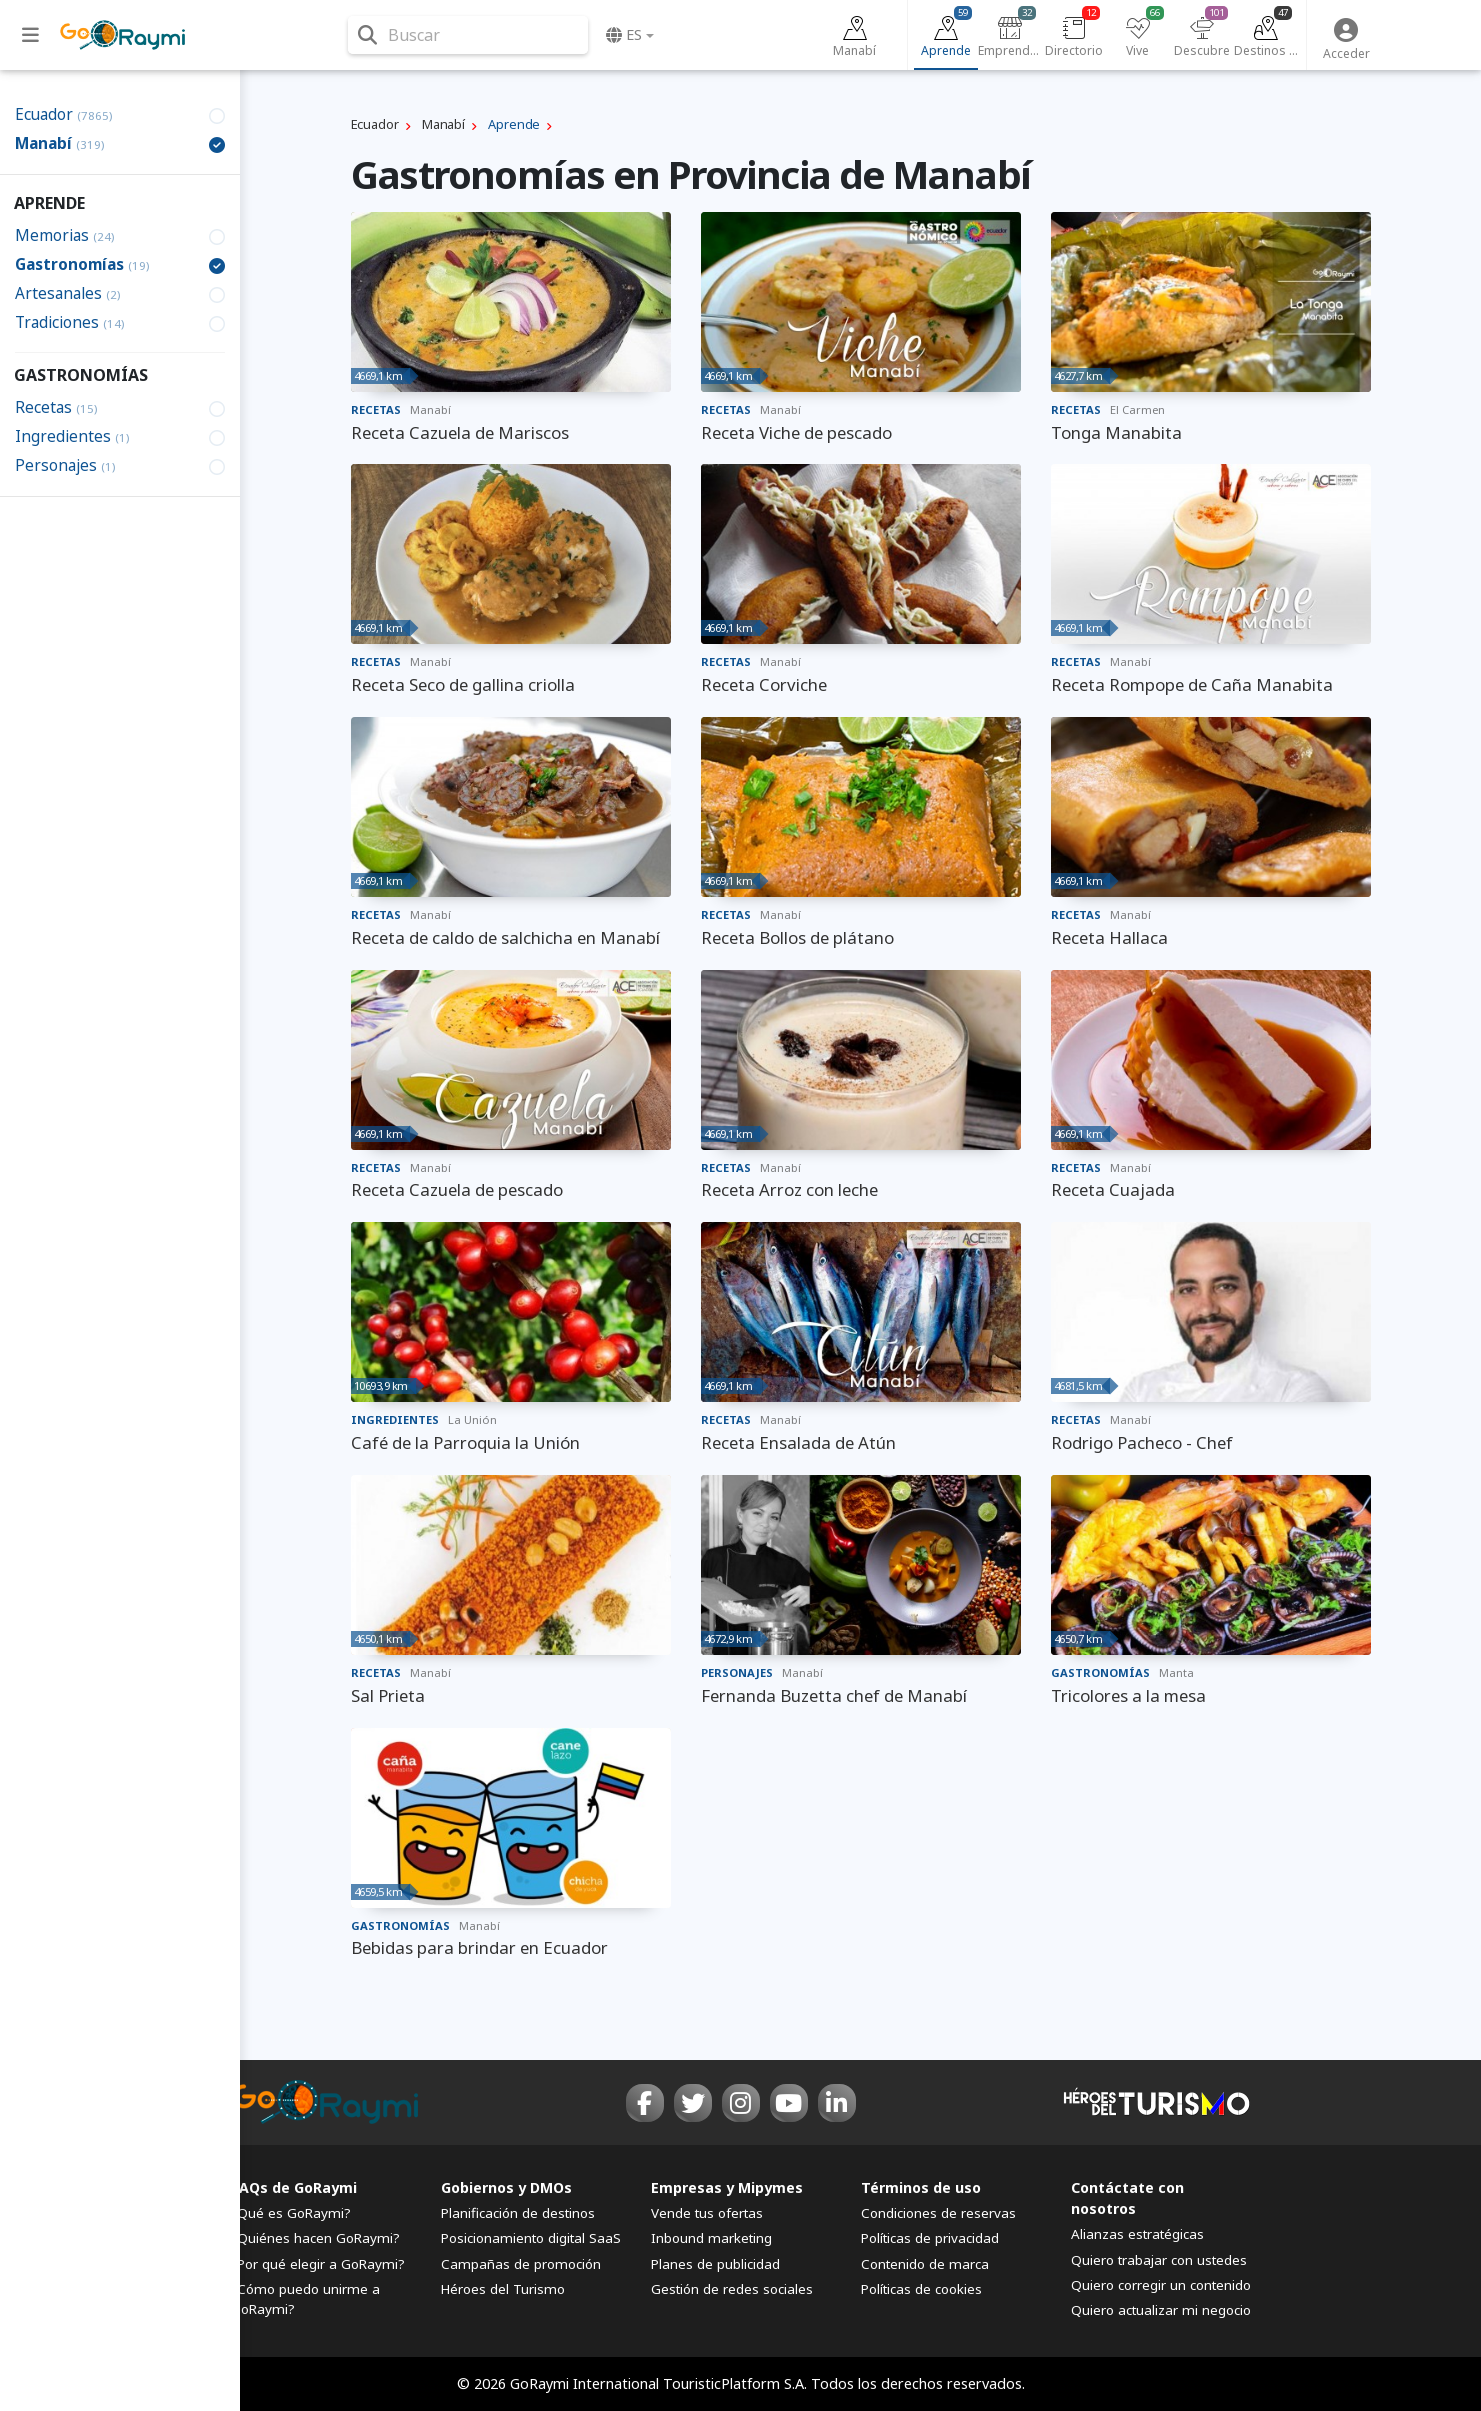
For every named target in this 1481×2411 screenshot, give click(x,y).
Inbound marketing (711, 2238)
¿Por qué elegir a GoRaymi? (318, 2264)
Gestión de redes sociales (732, 2289)
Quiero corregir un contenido (1161, 2285)
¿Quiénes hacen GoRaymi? (315, 2238)
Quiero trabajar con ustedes (1159, 2260)
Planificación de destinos (518, 2213)
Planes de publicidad (715, 2264)
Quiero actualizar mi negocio (1161, 2310)
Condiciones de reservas (938, 2213)
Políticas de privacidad (930, 2238)
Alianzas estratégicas (1137, 2234)
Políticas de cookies (921, 2289)
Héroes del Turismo (503, 2289)
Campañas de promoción (521, 2264)
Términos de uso (921, 2187)
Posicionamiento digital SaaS (531, 2238)
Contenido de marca (925, 2264)
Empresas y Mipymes (727, 2187)
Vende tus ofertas (707, 2213)
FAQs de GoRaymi (294, 2187)
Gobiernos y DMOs (506, 2187)
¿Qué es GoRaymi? (291, 2213)
